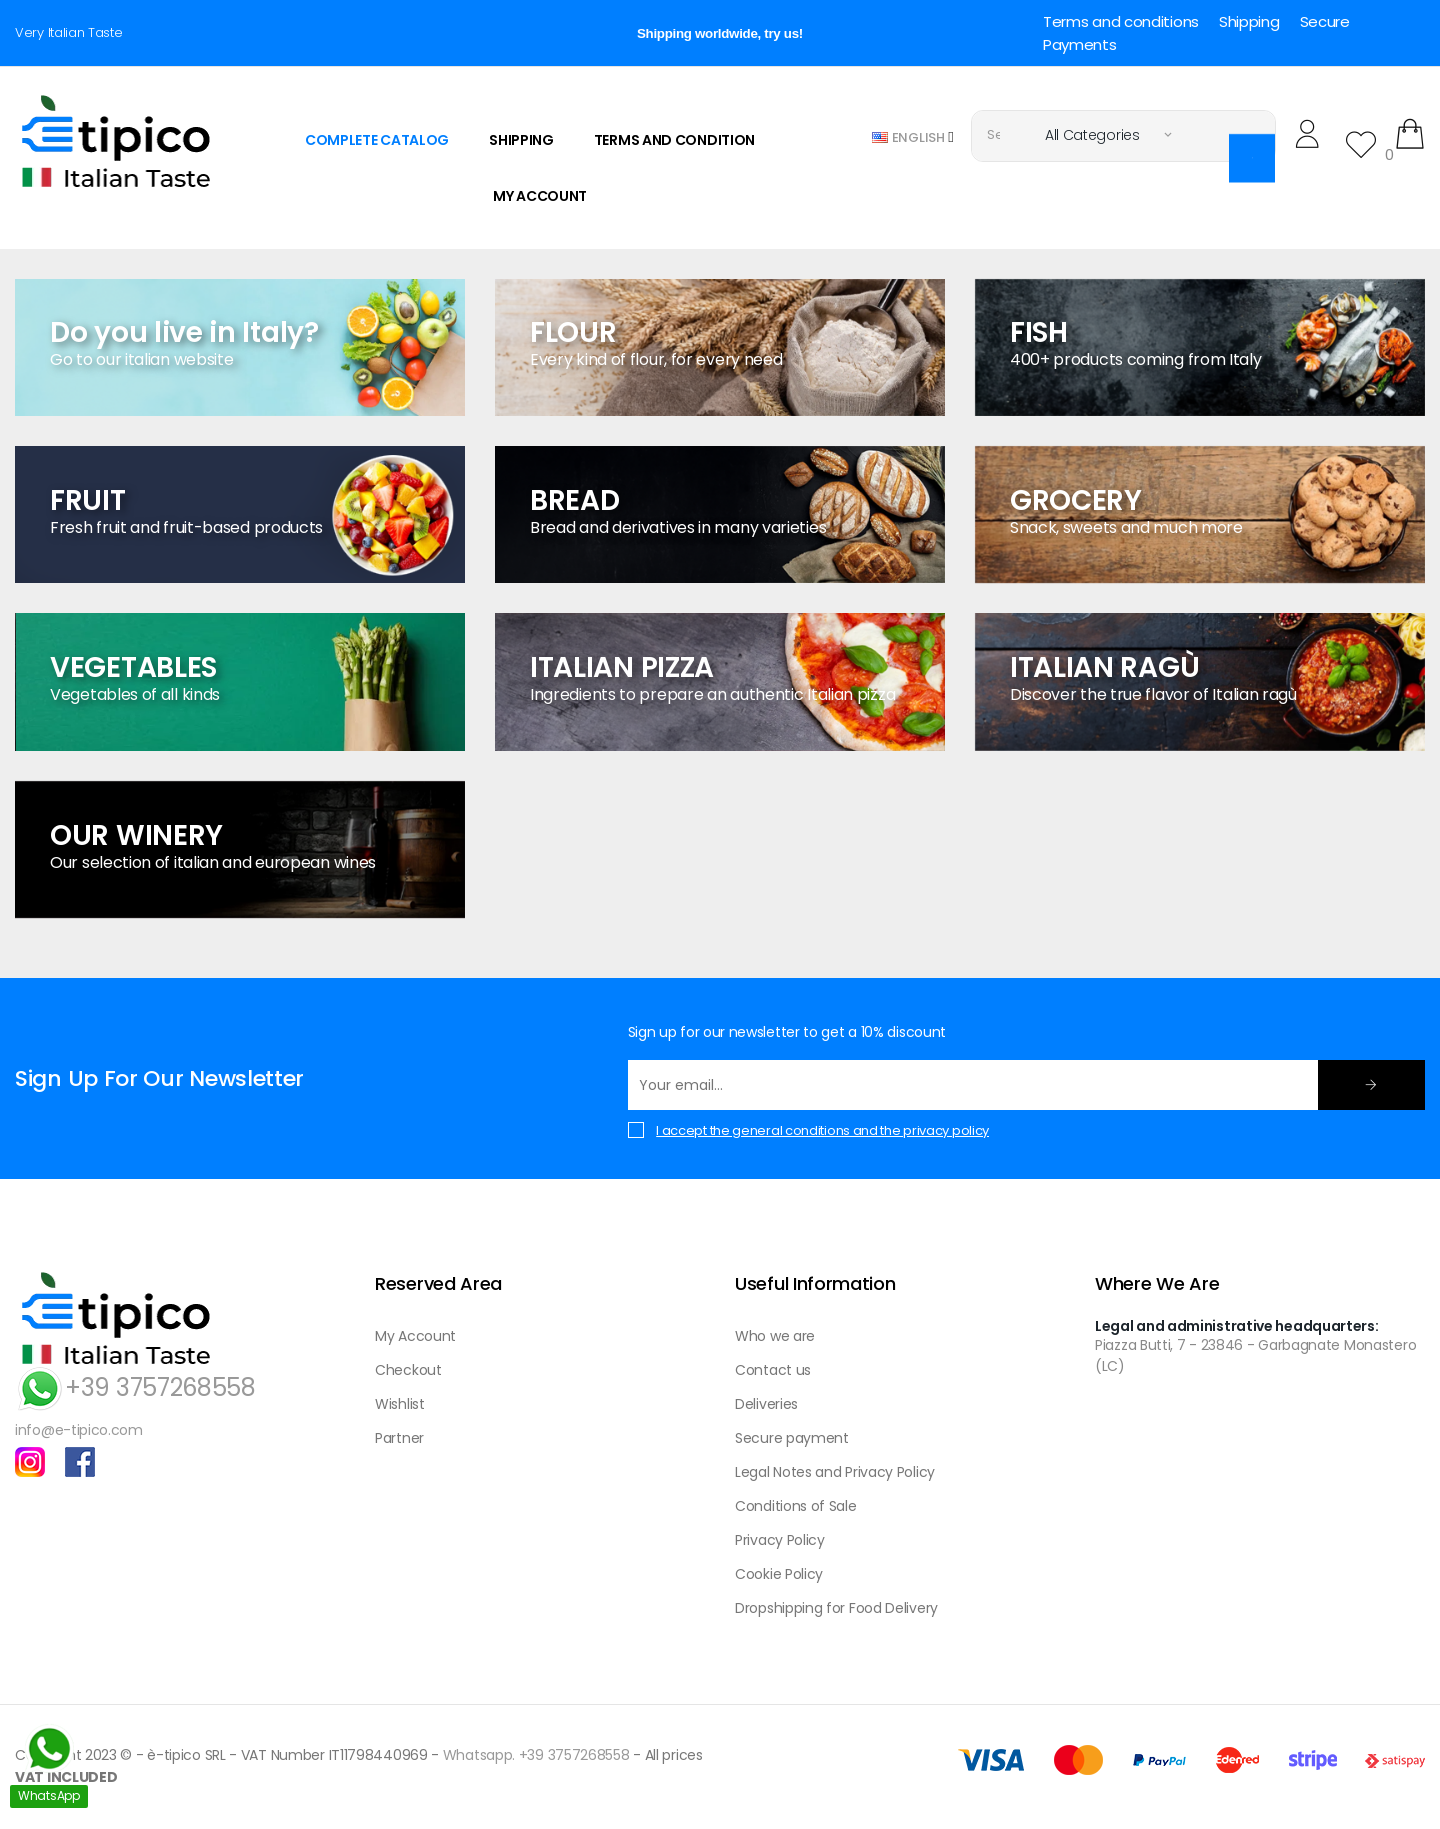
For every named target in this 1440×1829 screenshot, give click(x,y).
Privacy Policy (780, 1540)
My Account (415, 1336)
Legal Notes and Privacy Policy (835, 1472)
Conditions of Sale (796, 1506)
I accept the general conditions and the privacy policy (822, 1130)
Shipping (1249, 21)
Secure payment (792, 1438)
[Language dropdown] (913, 136)
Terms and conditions (1121, 21)
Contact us (773, 1370)
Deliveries (766, 1404)
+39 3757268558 (135, 1387)
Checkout (408, 1370)
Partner (399, 1438)
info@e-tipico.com (79, 1430)
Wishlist (400, 1404)
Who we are (775, 1336)
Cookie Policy (779, 1574)
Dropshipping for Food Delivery (836, 1608)
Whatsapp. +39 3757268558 (536, 1755)
